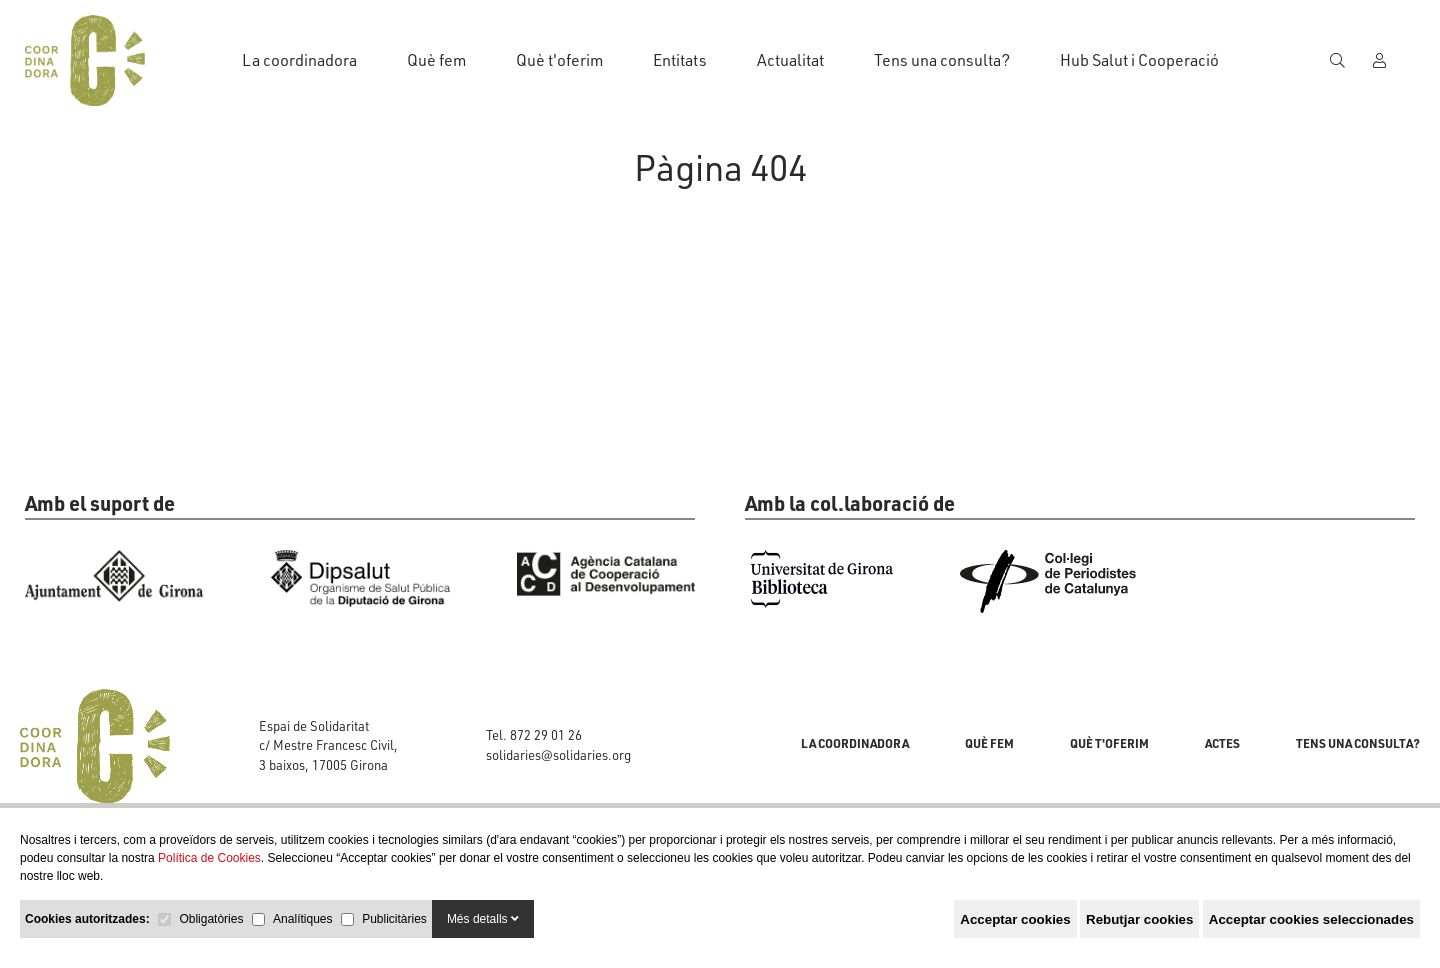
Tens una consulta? (942, 60)
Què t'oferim (559, 60)
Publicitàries (394, 919)
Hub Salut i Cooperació (1139, 60)
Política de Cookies (209, 858)
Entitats (680, 60)
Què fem (436, 60)
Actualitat (790, 60)
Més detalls (483, 919)
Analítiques (302, 919)
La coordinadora (299, 60)
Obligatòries (211, 919)
